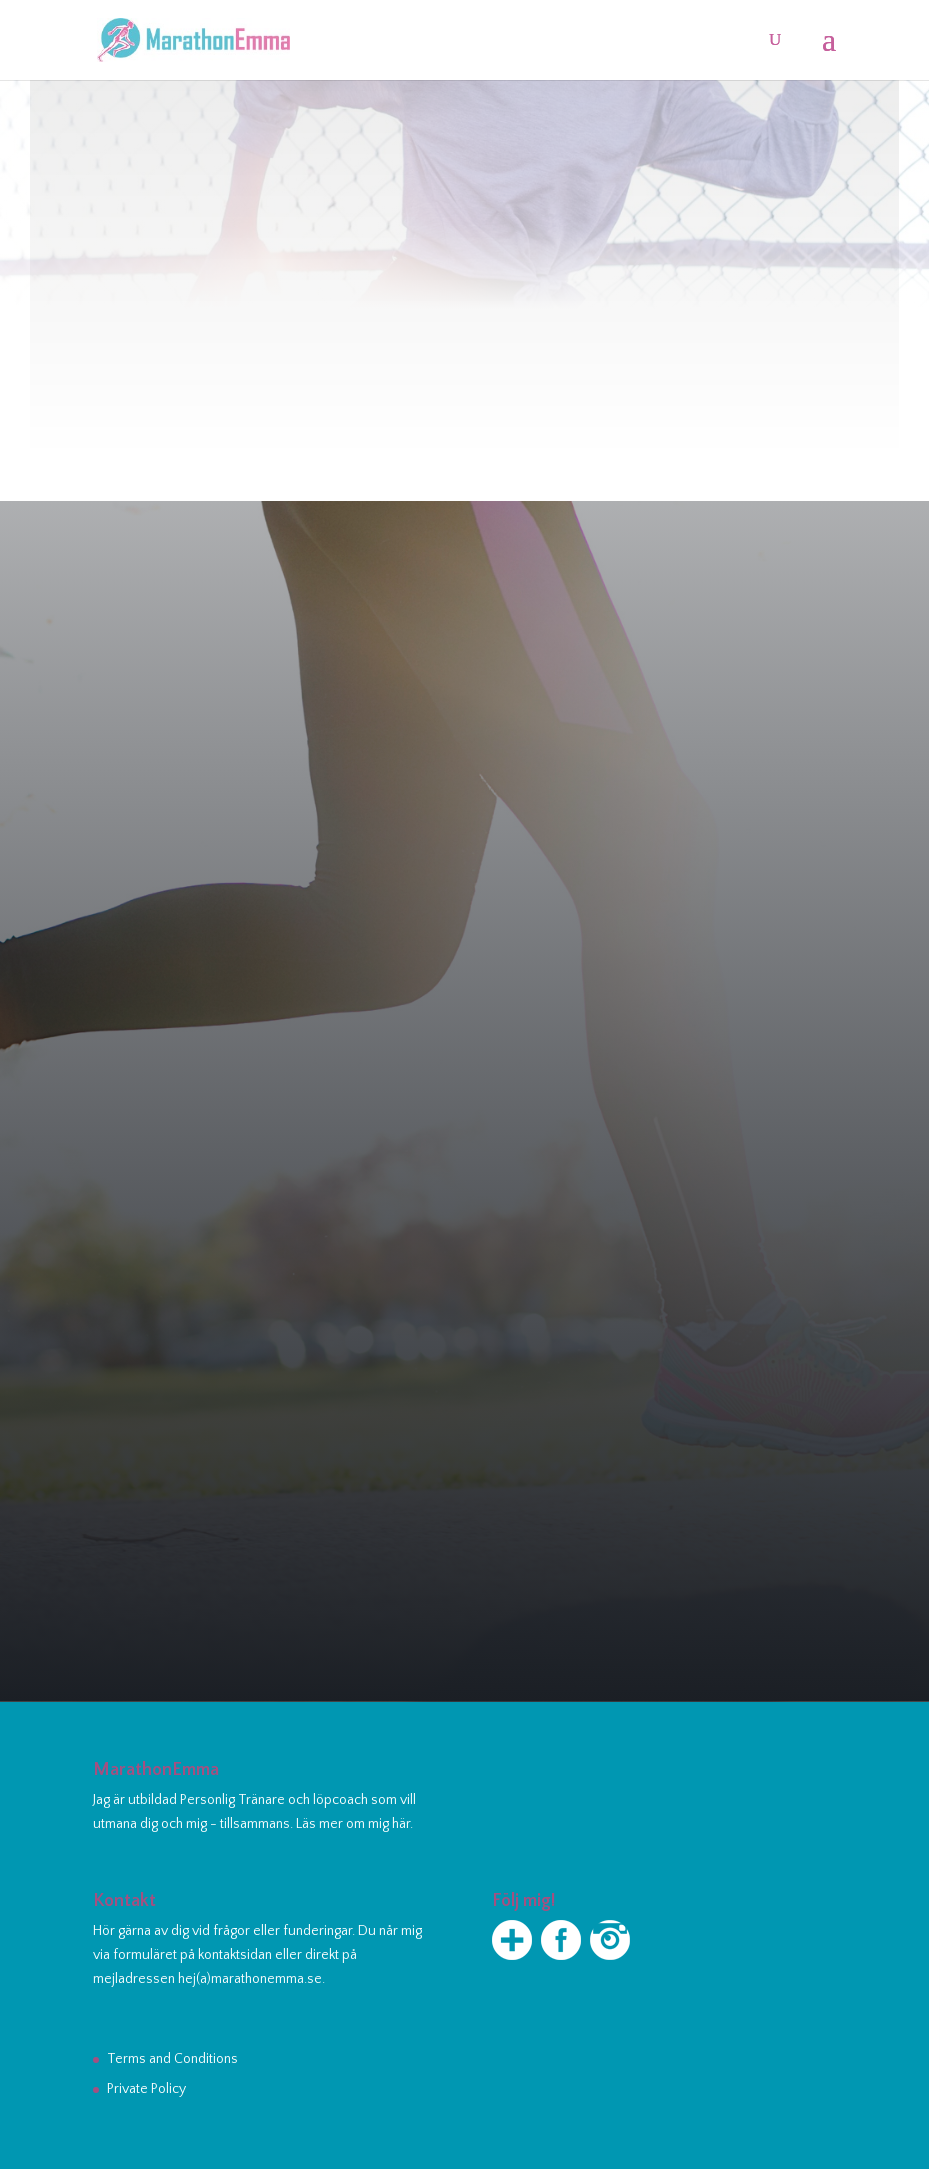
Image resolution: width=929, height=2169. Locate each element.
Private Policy (146, 2089)
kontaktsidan (235, 1955)
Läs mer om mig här (353, 1824)
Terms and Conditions (172, 2059)
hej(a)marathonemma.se (250, 1979)
